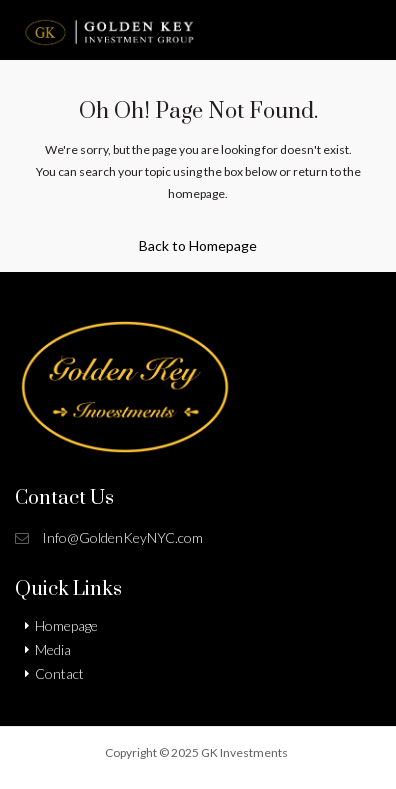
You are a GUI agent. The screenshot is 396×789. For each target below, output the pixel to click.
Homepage (66, 625)
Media (53, 649)
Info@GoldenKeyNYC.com (122, 537)
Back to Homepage (198, 245)
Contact (59, 673)
